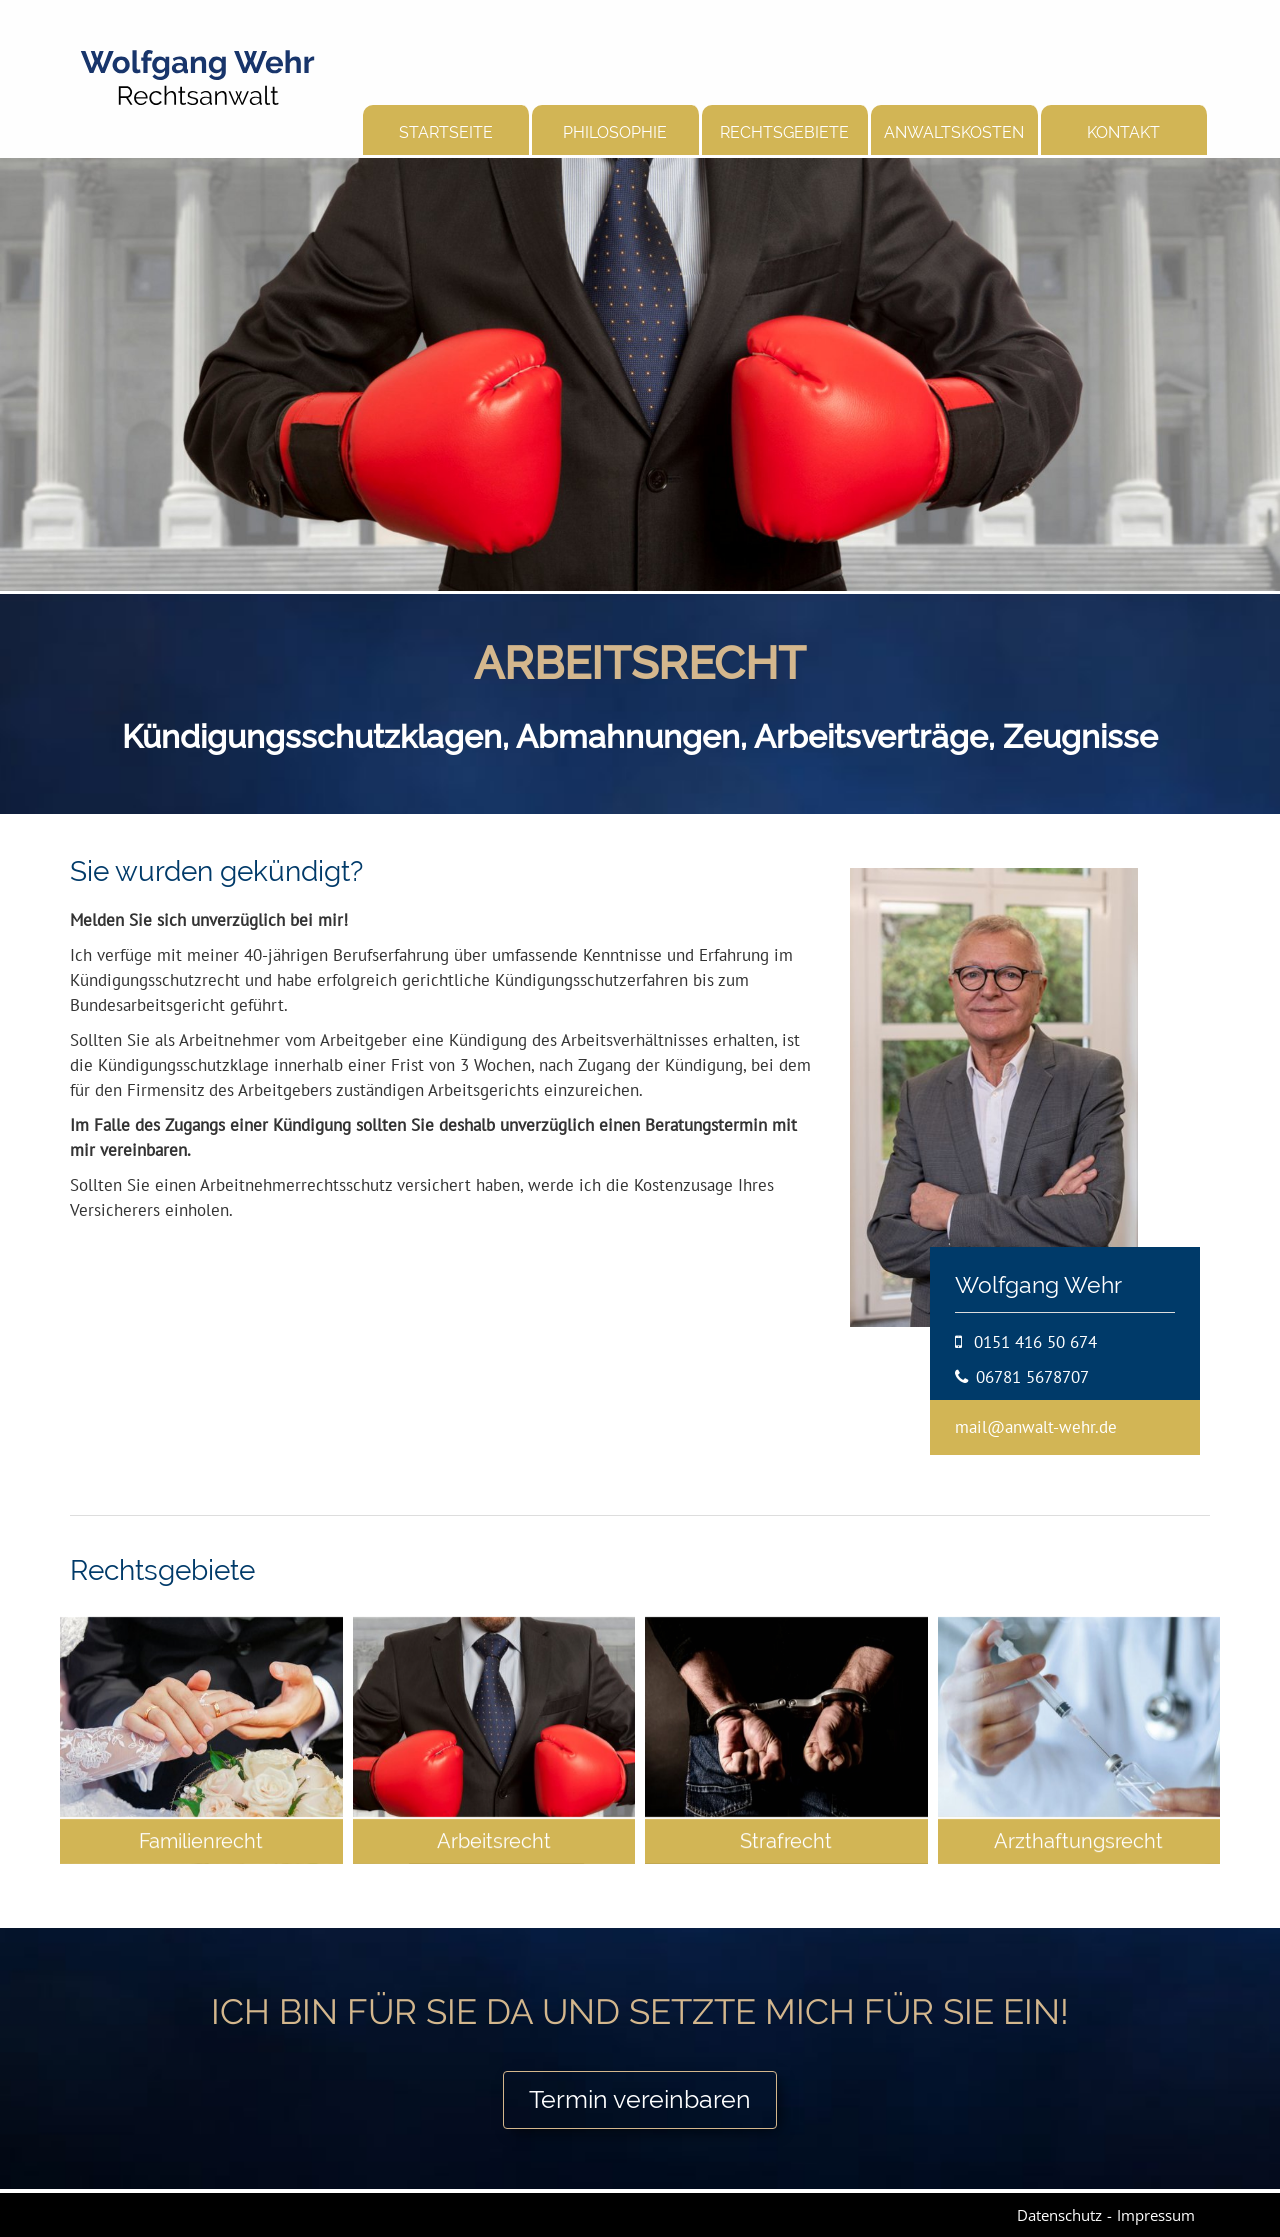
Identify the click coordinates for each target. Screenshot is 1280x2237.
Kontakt (1123, 132)
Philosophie (615, 132)
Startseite (446, 132)
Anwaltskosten (954, 132)
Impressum (1156, 2214)
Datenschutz (1059, 2214)
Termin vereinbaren (640, 2099)
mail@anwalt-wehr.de (1036, 1427)
